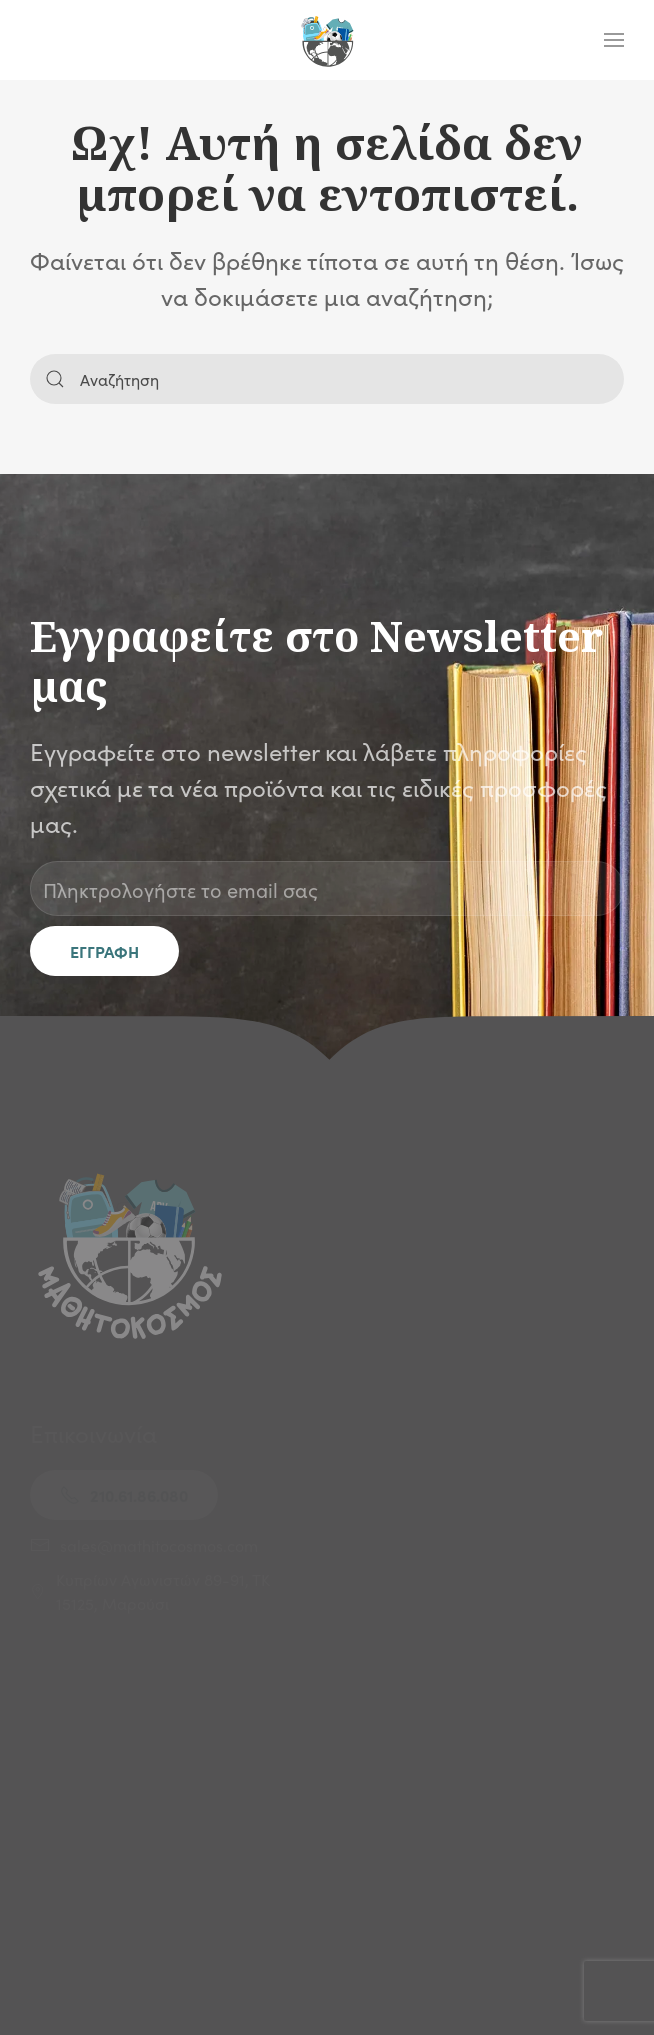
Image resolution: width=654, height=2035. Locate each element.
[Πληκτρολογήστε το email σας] (327, 888)
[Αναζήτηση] (327, 379)
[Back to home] (327, 40)
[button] (614, 40)
